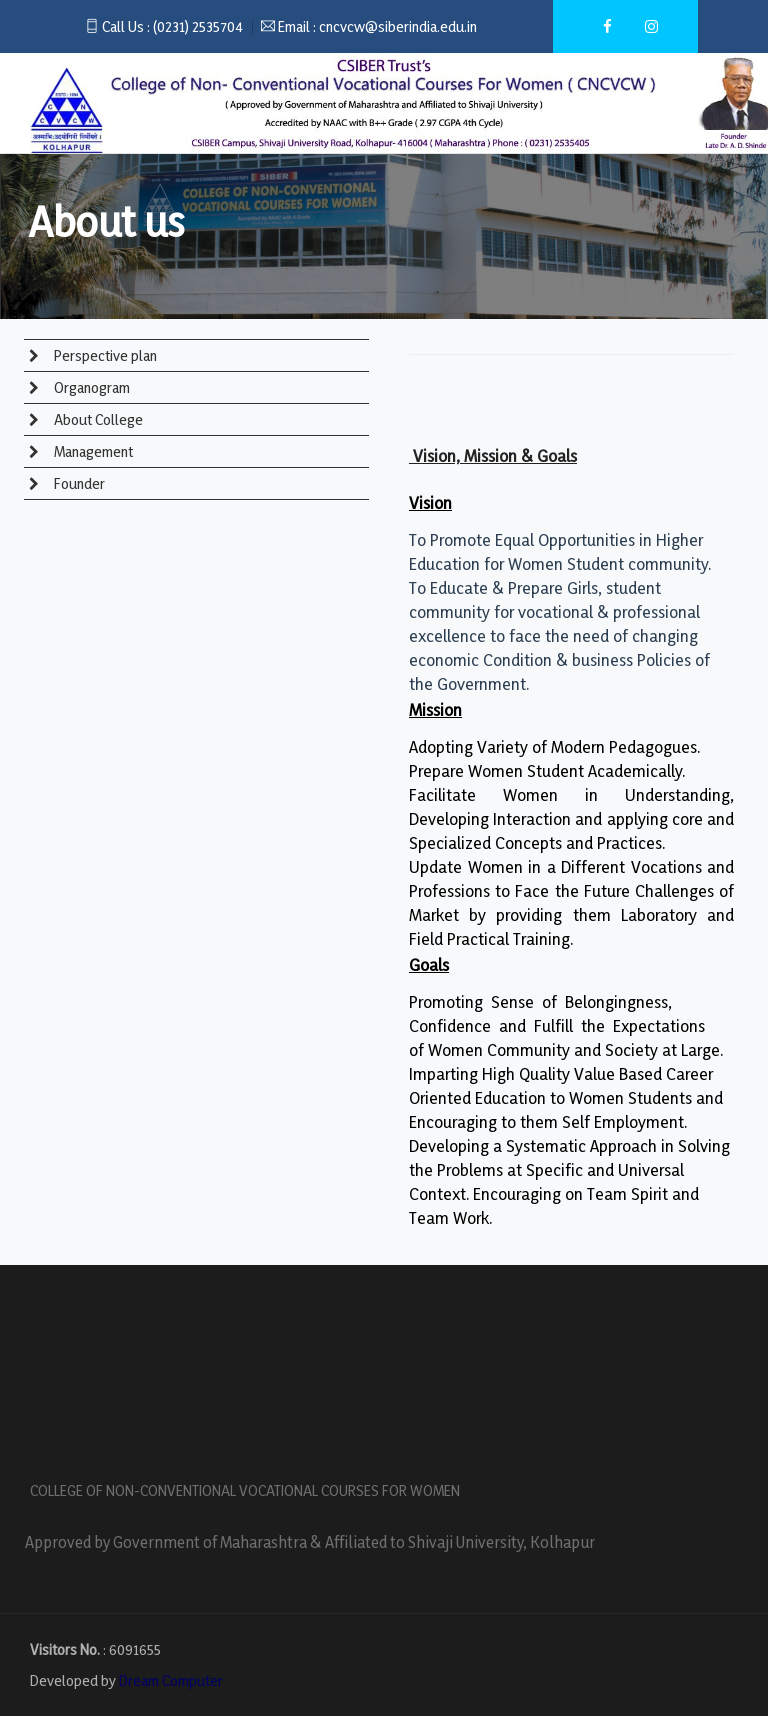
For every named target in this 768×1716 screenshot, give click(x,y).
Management (92, 451)
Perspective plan (104, 355)
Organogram (90, 387)
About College (97, 419)
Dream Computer (171, 1680)
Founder (78, 483)
